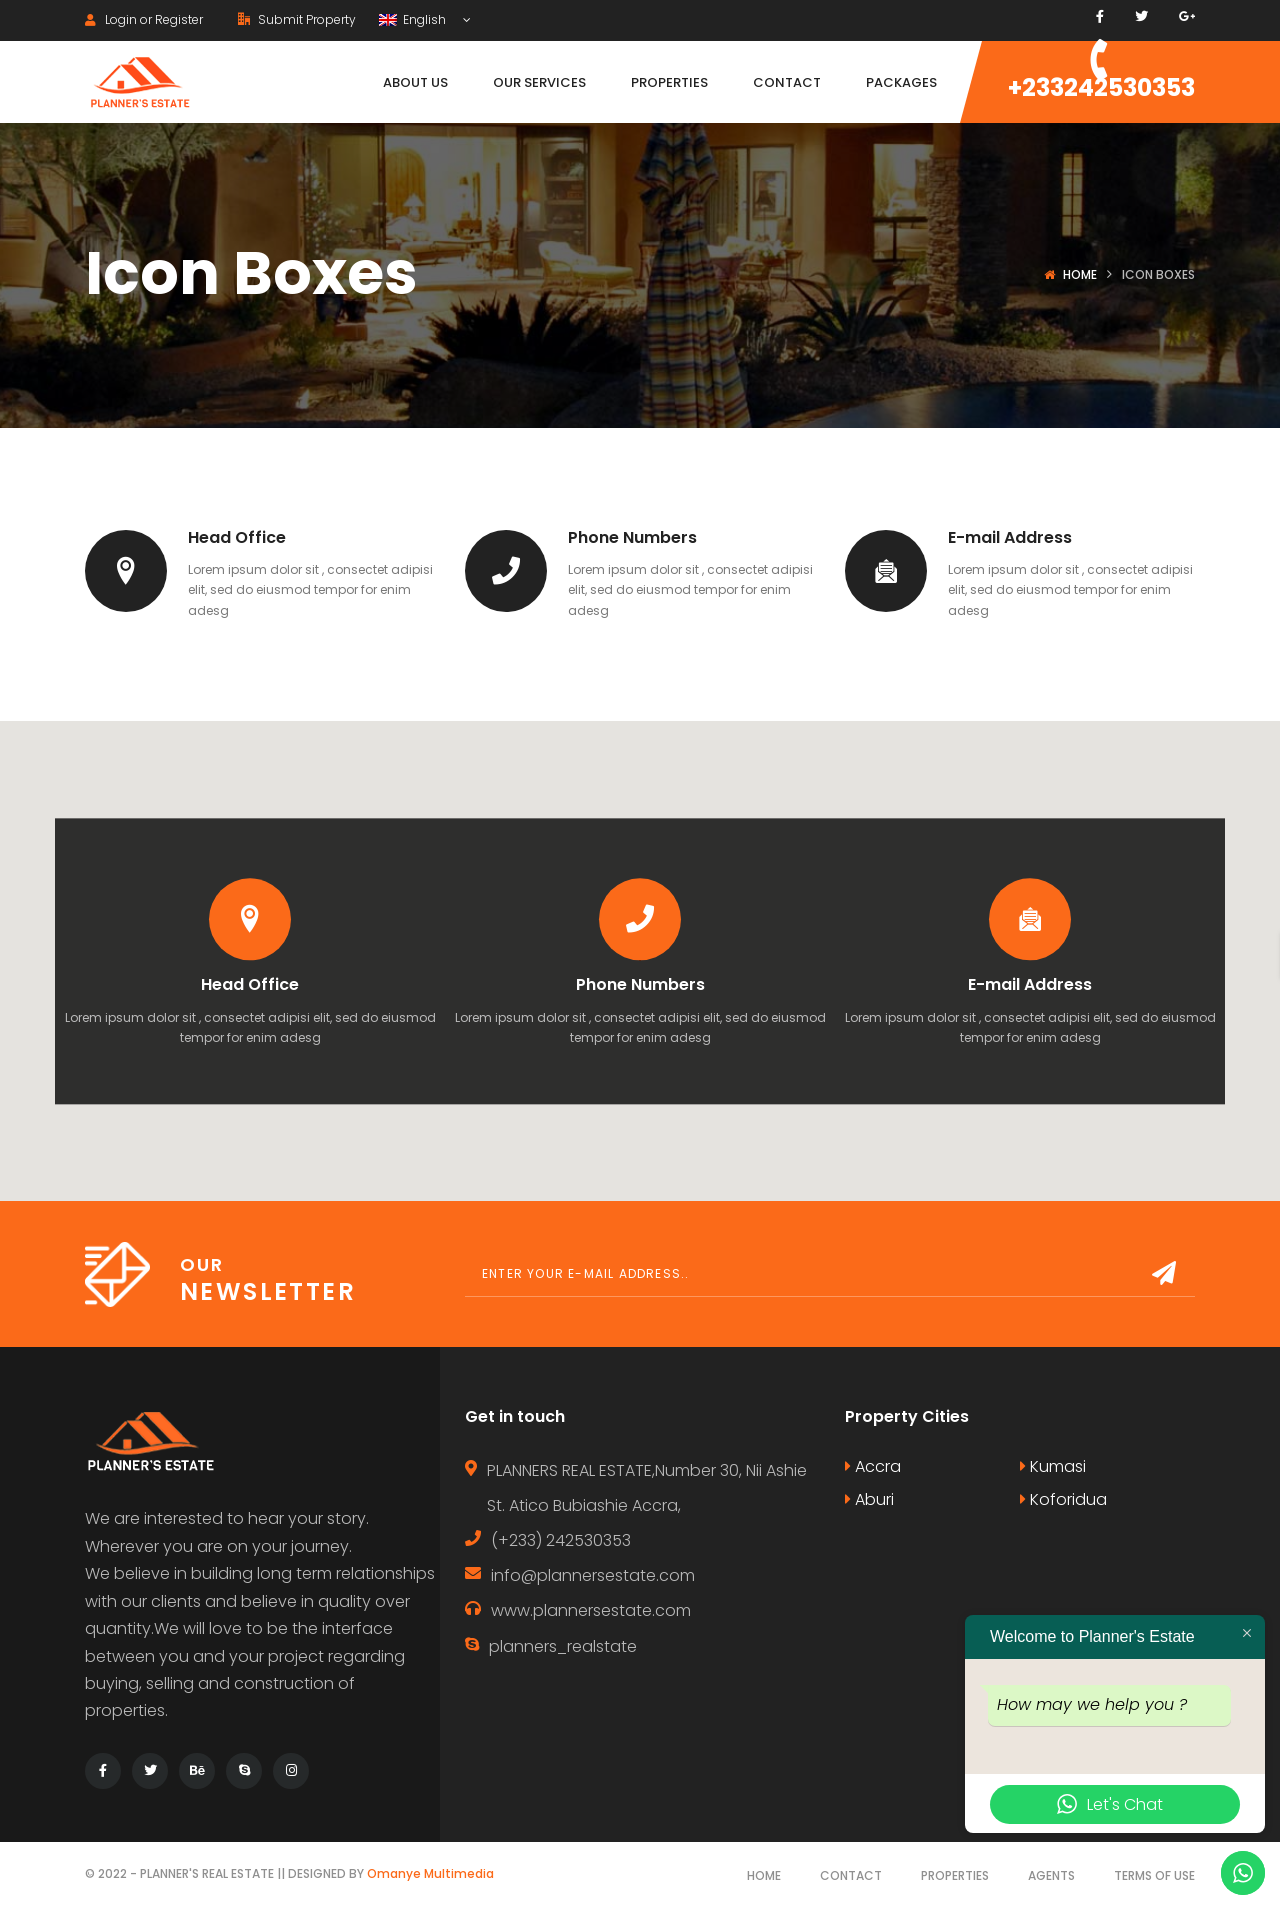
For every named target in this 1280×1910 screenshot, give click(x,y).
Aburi (869, 1499)
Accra (873, 1466)
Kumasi (1053, 1466)
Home (1080, 274)
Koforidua (1063, 1499)
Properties (955, 1875)
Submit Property (297, 19)
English (414, 19)
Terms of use (1154, 1875)
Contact (851, 1875)
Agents (1051, 1875)
